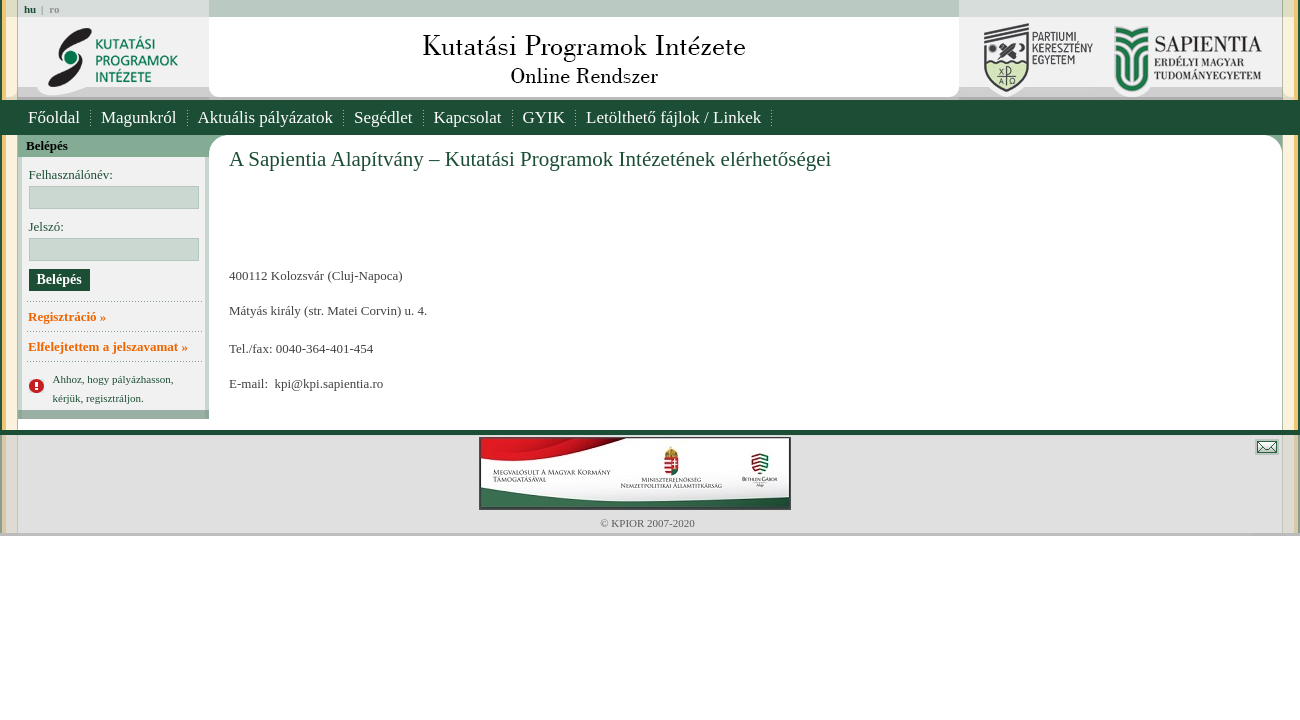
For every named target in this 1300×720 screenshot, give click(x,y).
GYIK (544, 117)
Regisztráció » (67, 316)
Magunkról (139, 117)
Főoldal (54, 117)
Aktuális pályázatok (266, 117)
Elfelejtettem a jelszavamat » (108, 346)
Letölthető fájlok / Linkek (673, 117)
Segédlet (383, 117)
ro (54, 9)
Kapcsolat (468, 117)
